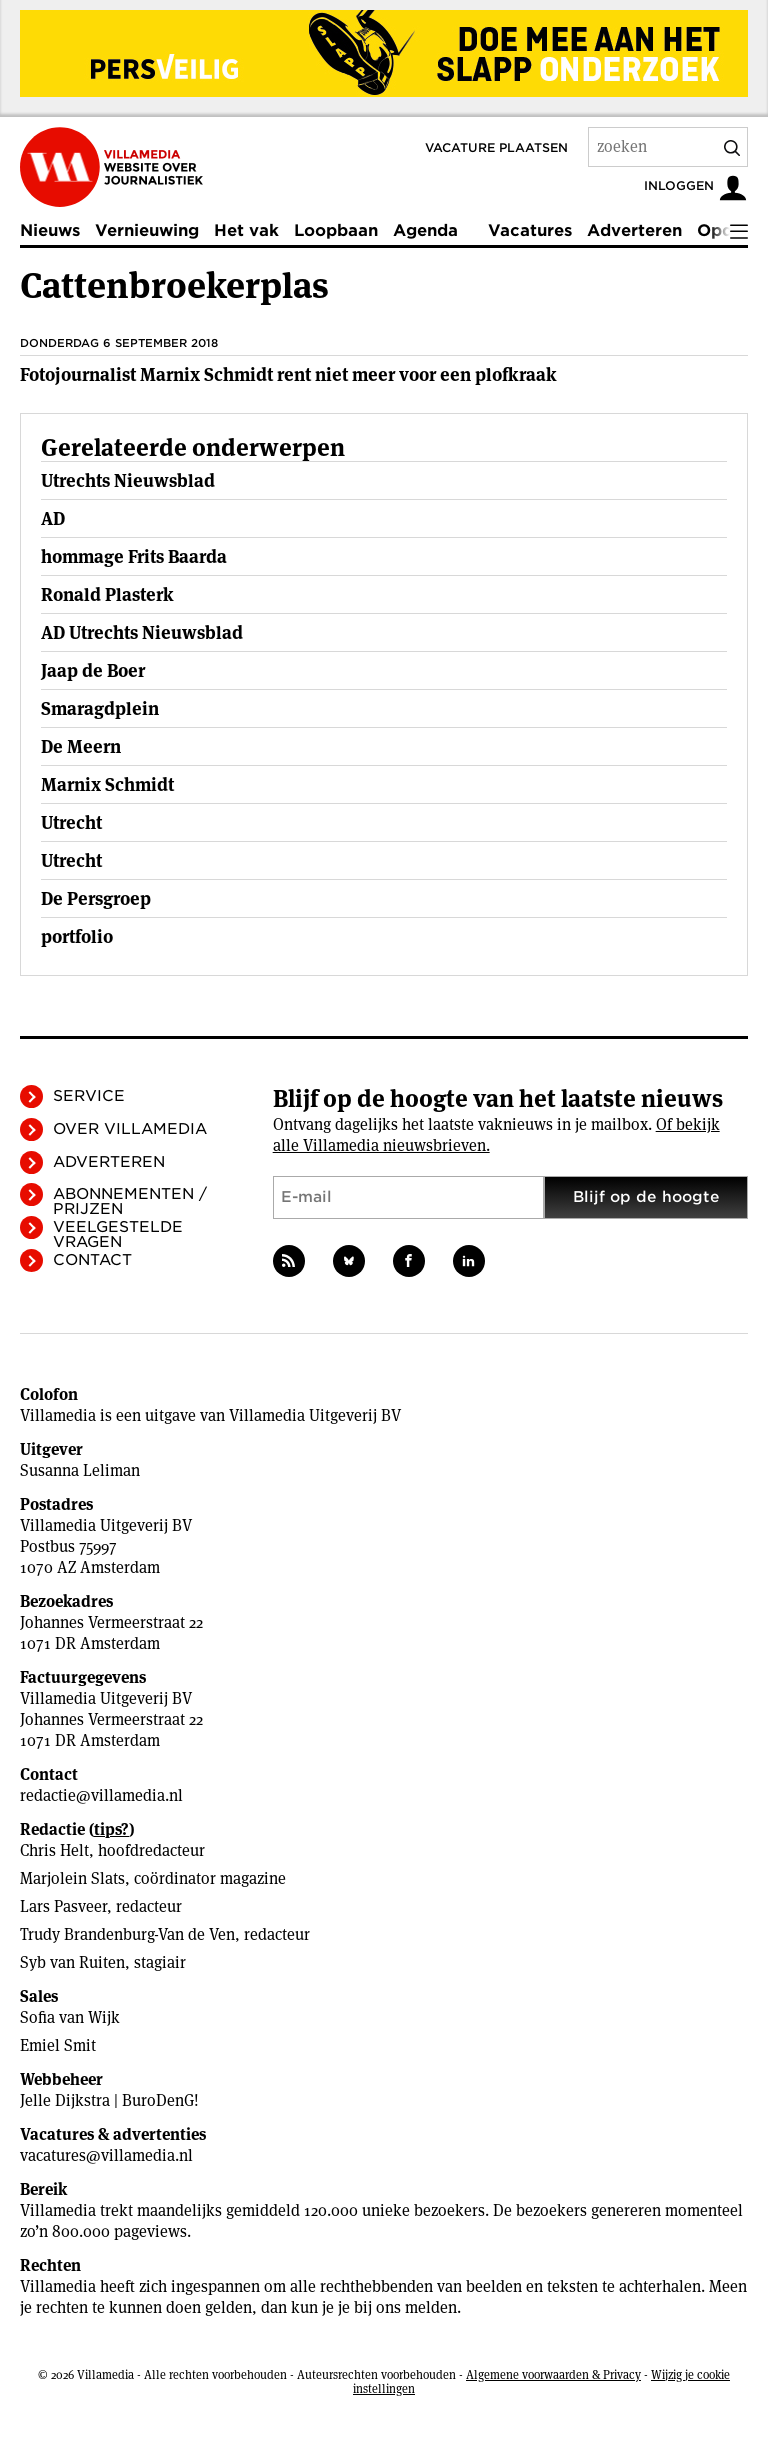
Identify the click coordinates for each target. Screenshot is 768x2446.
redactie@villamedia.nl (101, 1795)
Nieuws (50, 230)
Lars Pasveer (63, 1906)
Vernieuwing (147, 230)
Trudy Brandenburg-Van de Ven (127, 1934)
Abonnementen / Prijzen (130, 1201)
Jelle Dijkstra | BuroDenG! (109, 2100)
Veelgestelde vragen (118, 1234)
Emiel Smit (58, 2045)
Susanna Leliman (80, 1470)
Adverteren (634, 230)
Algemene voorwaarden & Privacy (553, 2374)
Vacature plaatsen (496, 147)
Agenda (425, 230)
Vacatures (530, 230)
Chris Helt (54, 1850)
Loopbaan (336, 230)
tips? (111, 1829)
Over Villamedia (130, 1129)
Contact (92, 1260)
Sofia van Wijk (70, 2017)
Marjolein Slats (72, 1878)
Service (89, 1096)
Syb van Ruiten (72, 1962)
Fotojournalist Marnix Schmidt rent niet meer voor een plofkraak (288, 374)
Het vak (246, 230)
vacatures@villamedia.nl (106, 2155)
